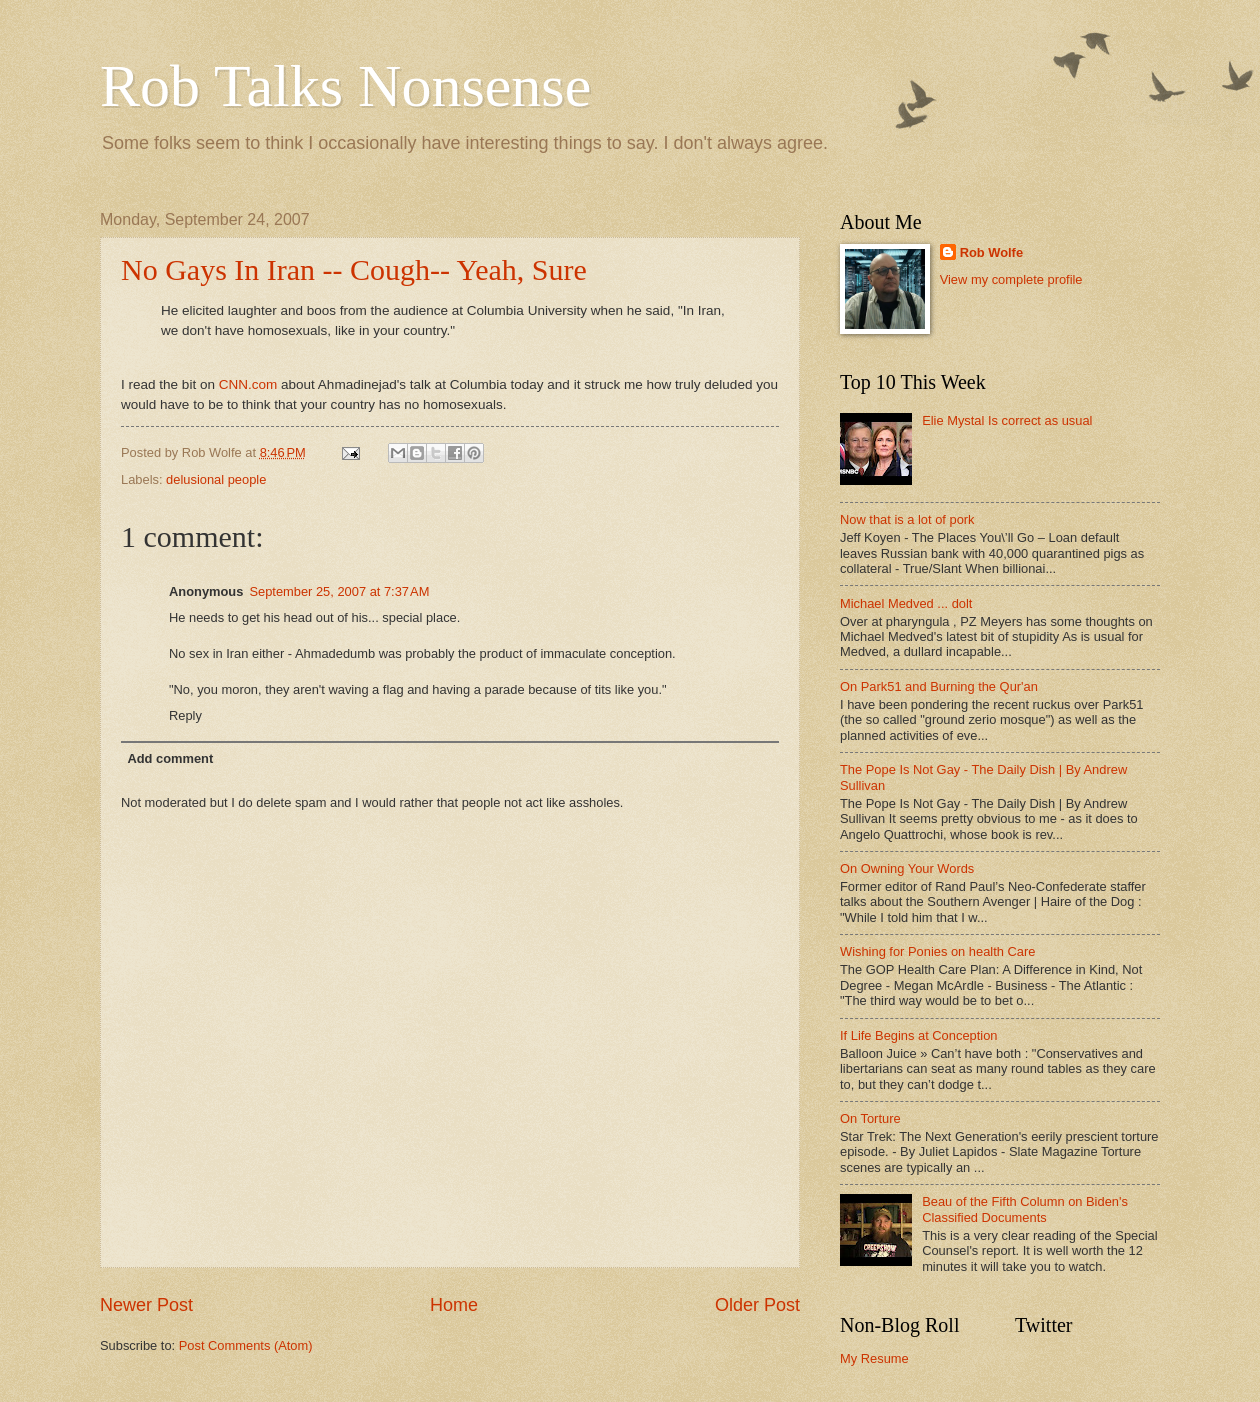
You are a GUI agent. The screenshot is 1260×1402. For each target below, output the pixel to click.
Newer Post (146, 1305)
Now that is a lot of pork (907, 519)
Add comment (170, 758)
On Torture (870, 1118)
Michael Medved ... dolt (906, 603)
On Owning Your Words (907, 868)
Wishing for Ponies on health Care (937, 951)
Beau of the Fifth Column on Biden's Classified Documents (1025, 1209)
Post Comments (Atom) (246, 1345)
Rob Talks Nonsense (345, 86)
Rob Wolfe (991, 252)
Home (454, 1305)
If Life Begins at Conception (918, 1035)
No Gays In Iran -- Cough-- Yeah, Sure (354, 269)
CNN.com (248, 384)
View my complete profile (1011, 279)
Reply (185, 715)
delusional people (216, 479)
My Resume (874, 1358)
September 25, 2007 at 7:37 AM (339, 591)
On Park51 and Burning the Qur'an (939, 686)
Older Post (757, 1305)
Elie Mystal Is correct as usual (1007, 420)
